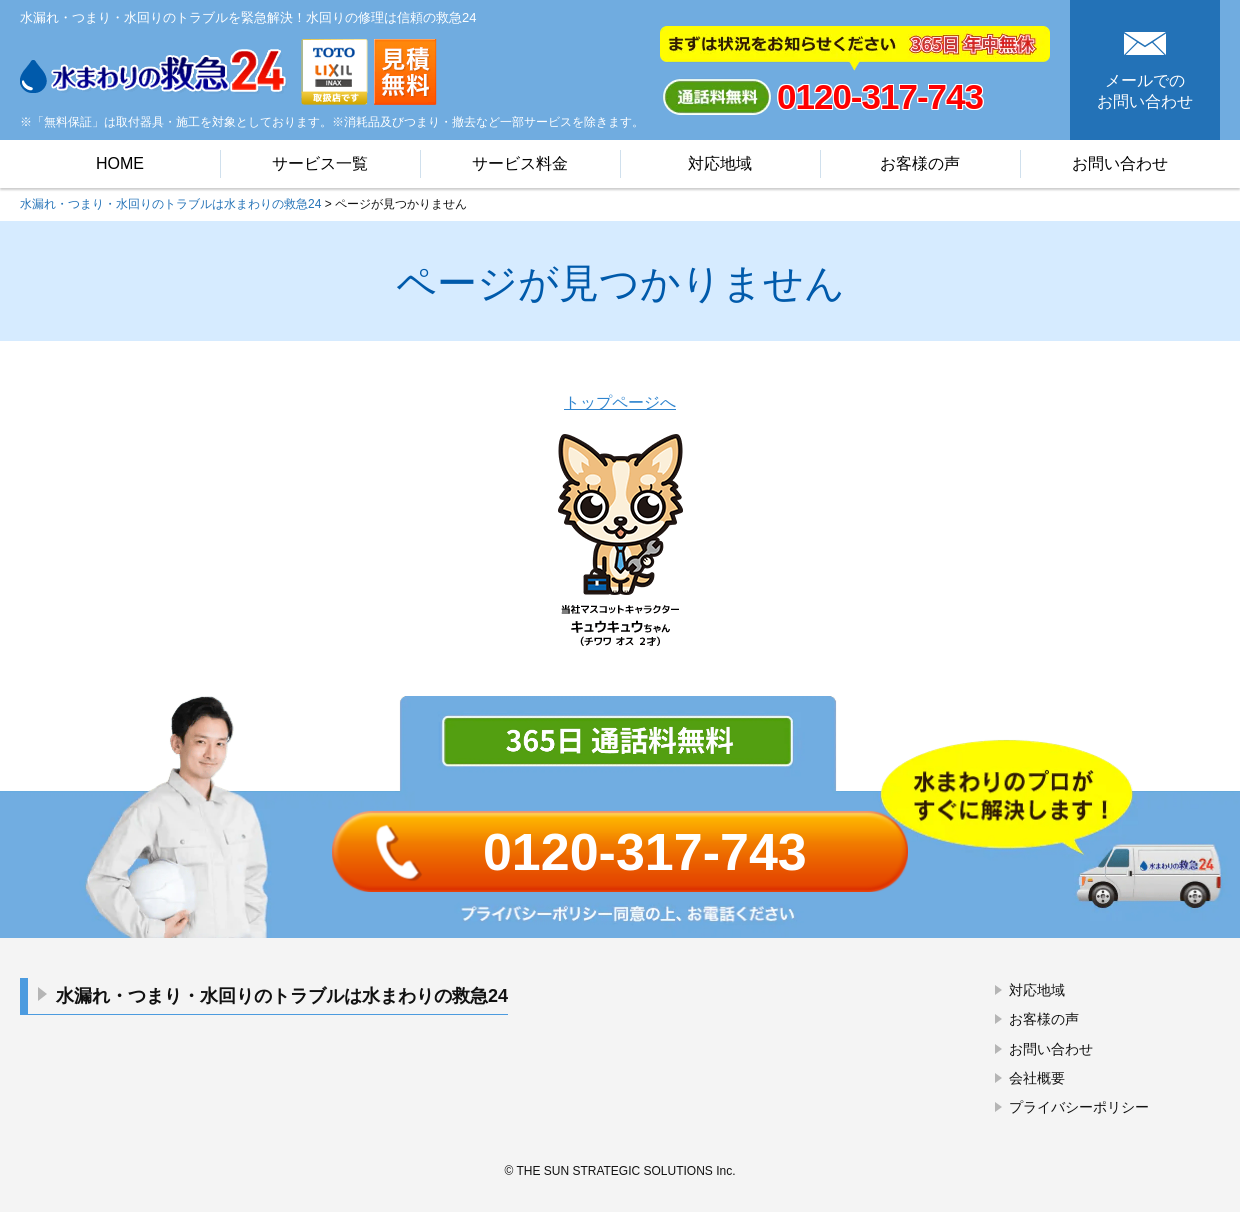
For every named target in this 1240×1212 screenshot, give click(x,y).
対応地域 (720, 163)
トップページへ (620, 402)
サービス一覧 (320, 163)
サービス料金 (520, 163)
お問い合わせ (1120, 163)
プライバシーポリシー (1079, 1107)
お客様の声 (920, 163)
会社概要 (1037, 1078)
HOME (120, 163)
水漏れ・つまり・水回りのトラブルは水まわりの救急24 (282, 996)
